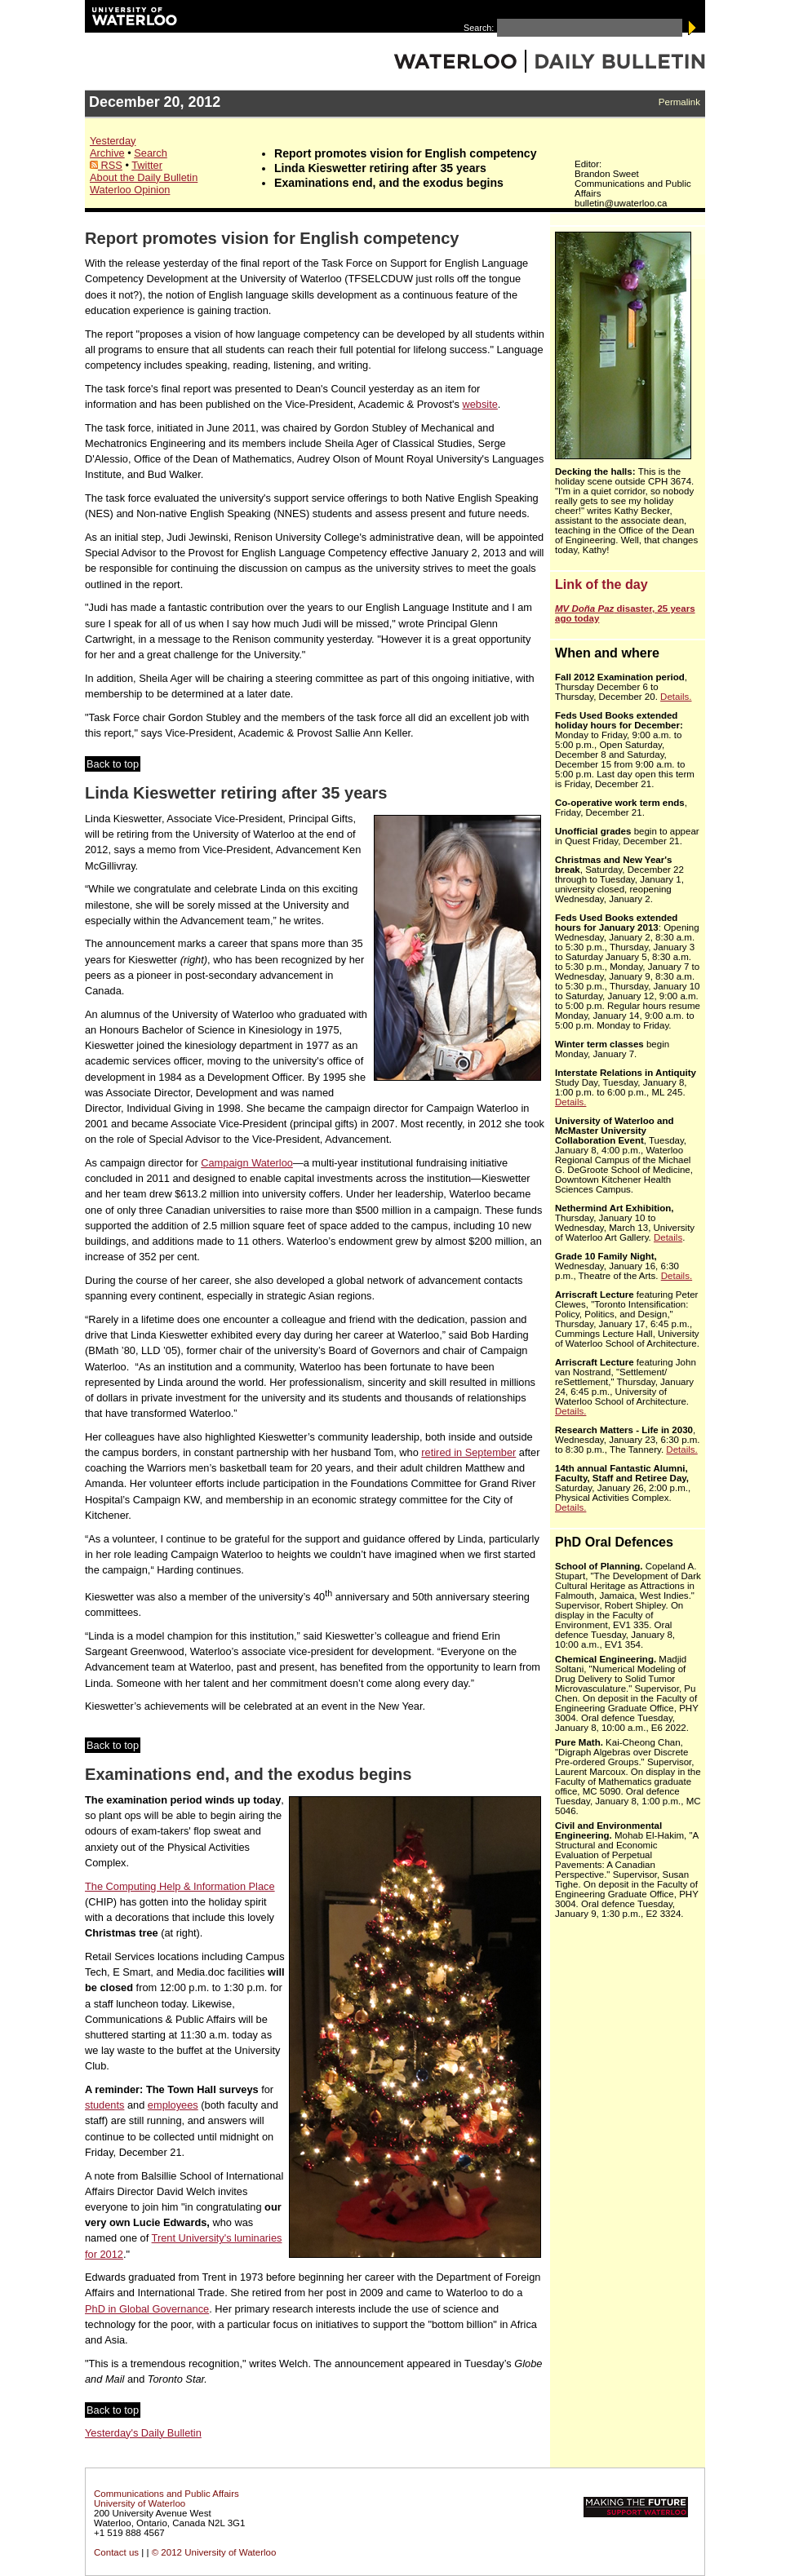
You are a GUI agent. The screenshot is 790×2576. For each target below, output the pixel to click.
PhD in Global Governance (147, 2309)
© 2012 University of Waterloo (214, 2552)
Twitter (146, 165)
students (104, 2105)
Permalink (679, 102)
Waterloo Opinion (130, 190)
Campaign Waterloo (247, 1163)
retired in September (468, 1452)
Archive (107, 153)
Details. (675, 697)
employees (173, 2105)
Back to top (113, 764)
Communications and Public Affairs (166, 2494)
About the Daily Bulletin (144, 177)
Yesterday (112, 141)
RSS (106, 165)
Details (668, 1237)
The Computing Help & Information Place (180, 1886)
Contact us (116, 2552)
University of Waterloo (139, 2503)
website (479, 404)
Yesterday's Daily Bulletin (143, 2433)
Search (150, 153)
